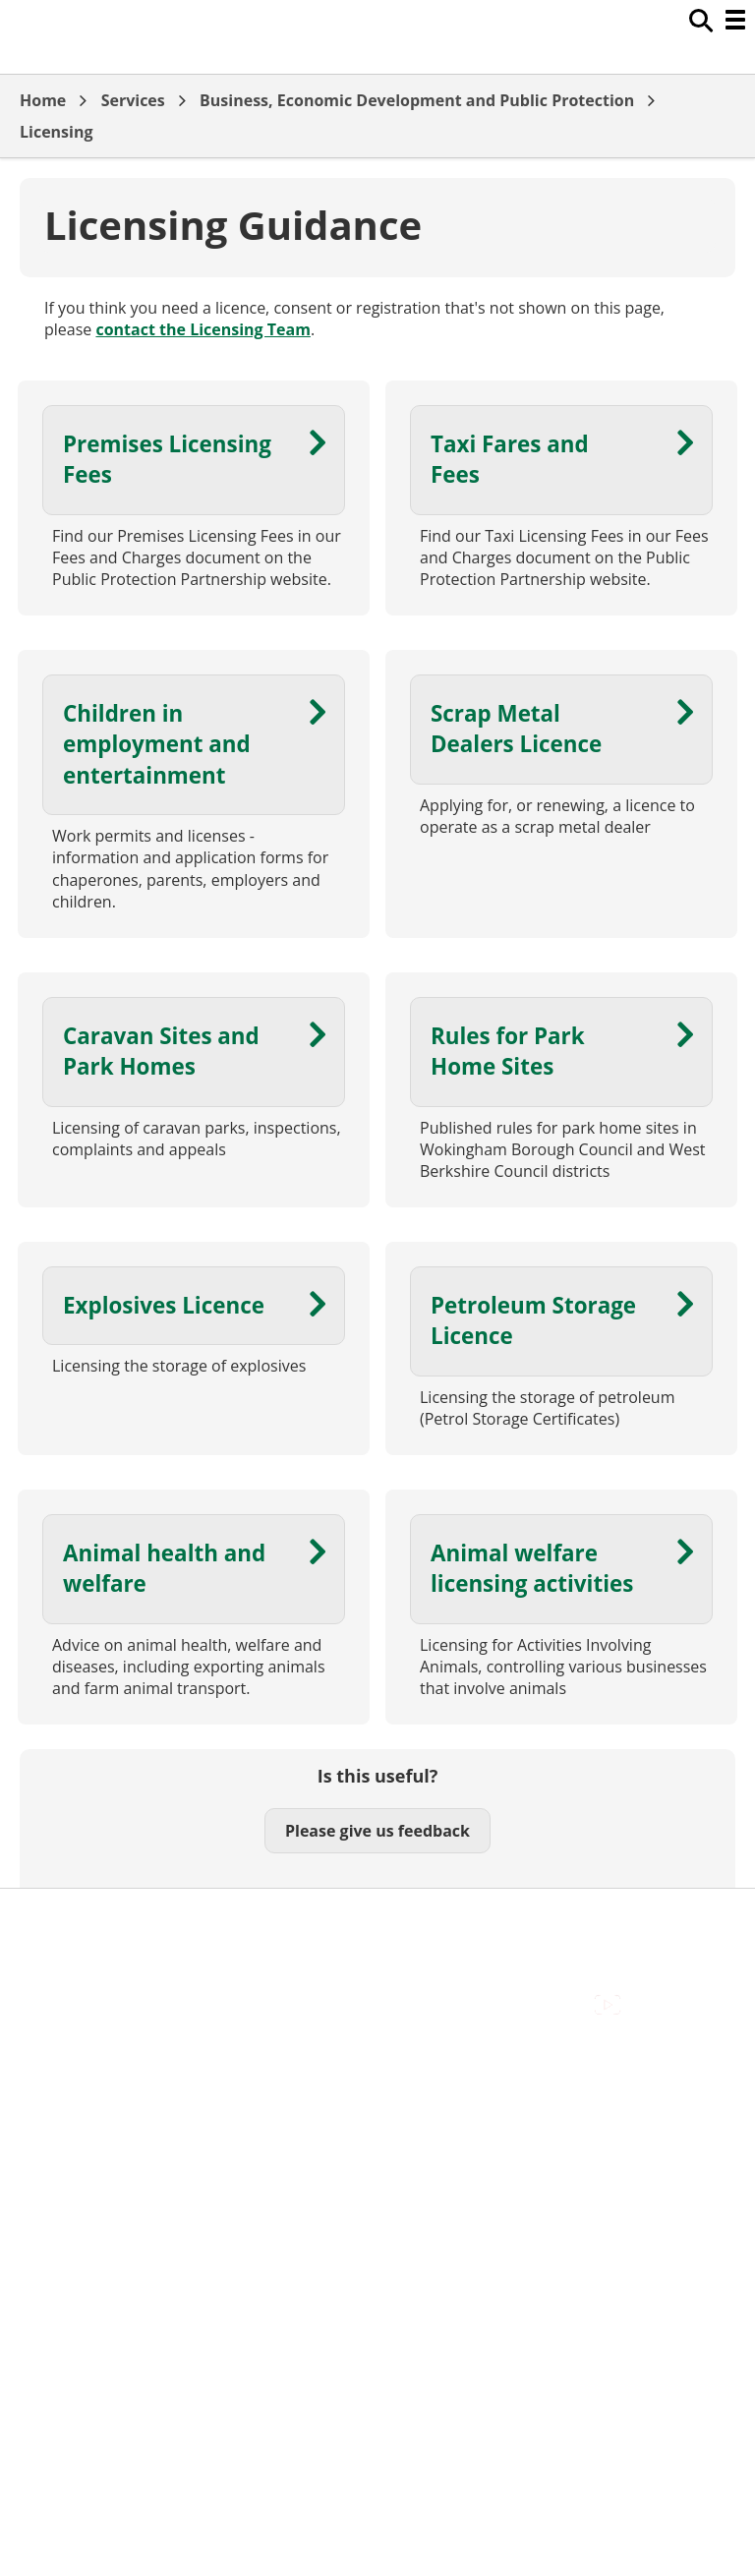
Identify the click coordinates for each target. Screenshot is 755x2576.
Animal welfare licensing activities (532, 1568)
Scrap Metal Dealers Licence (516, 728)
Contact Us (59, 1941)
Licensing (56, 132)
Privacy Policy (69, 2008)
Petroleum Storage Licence (533, 1320)
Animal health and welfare (164, 1568)
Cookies (48, 1963)
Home (43, 100)
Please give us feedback (377, 1831)
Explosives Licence (163, 1305)
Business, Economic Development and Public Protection (417, 100)
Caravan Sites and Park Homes (161, 1051)
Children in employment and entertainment (157, 744)
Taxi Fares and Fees (510, 459)
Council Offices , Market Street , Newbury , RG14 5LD (212, 2029)
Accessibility (63, 1919)
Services (133, 100)
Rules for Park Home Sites (508, 1051)
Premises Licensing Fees (167, 459)
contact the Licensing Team (202, 329)
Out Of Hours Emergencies (117, 1985)
